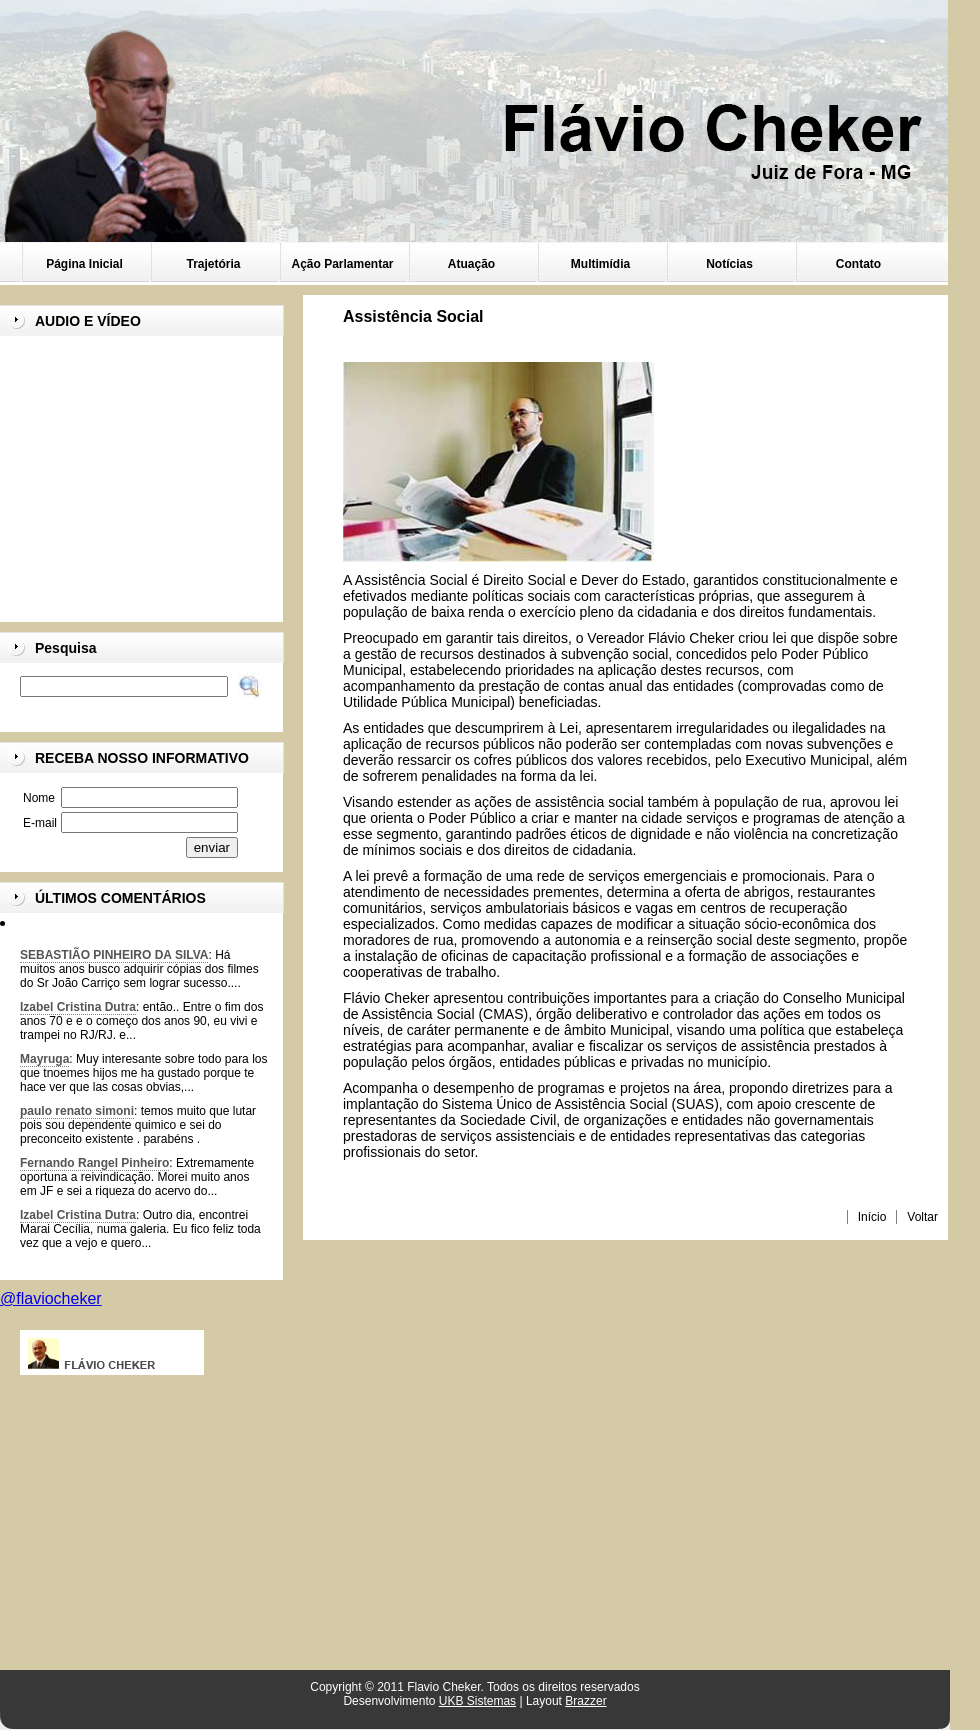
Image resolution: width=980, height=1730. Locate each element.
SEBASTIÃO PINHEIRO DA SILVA (114, 955)
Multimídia (600, 264)
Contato (858, 264)
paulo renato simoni (77, 1111)
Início (872, 1217)
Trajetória (213, 264)
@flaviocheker (51, 1298)
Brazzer (585, 1701)
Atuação (471, 264)
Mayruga (44, 1059)
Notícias (729, 264)
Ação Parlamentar (342, 264)
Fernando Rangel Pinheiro (94, 1163)
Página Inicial (84, 264)
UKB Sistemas (477, 1701)
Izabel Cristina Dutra (78, 1007)
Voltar (922, 1217)
